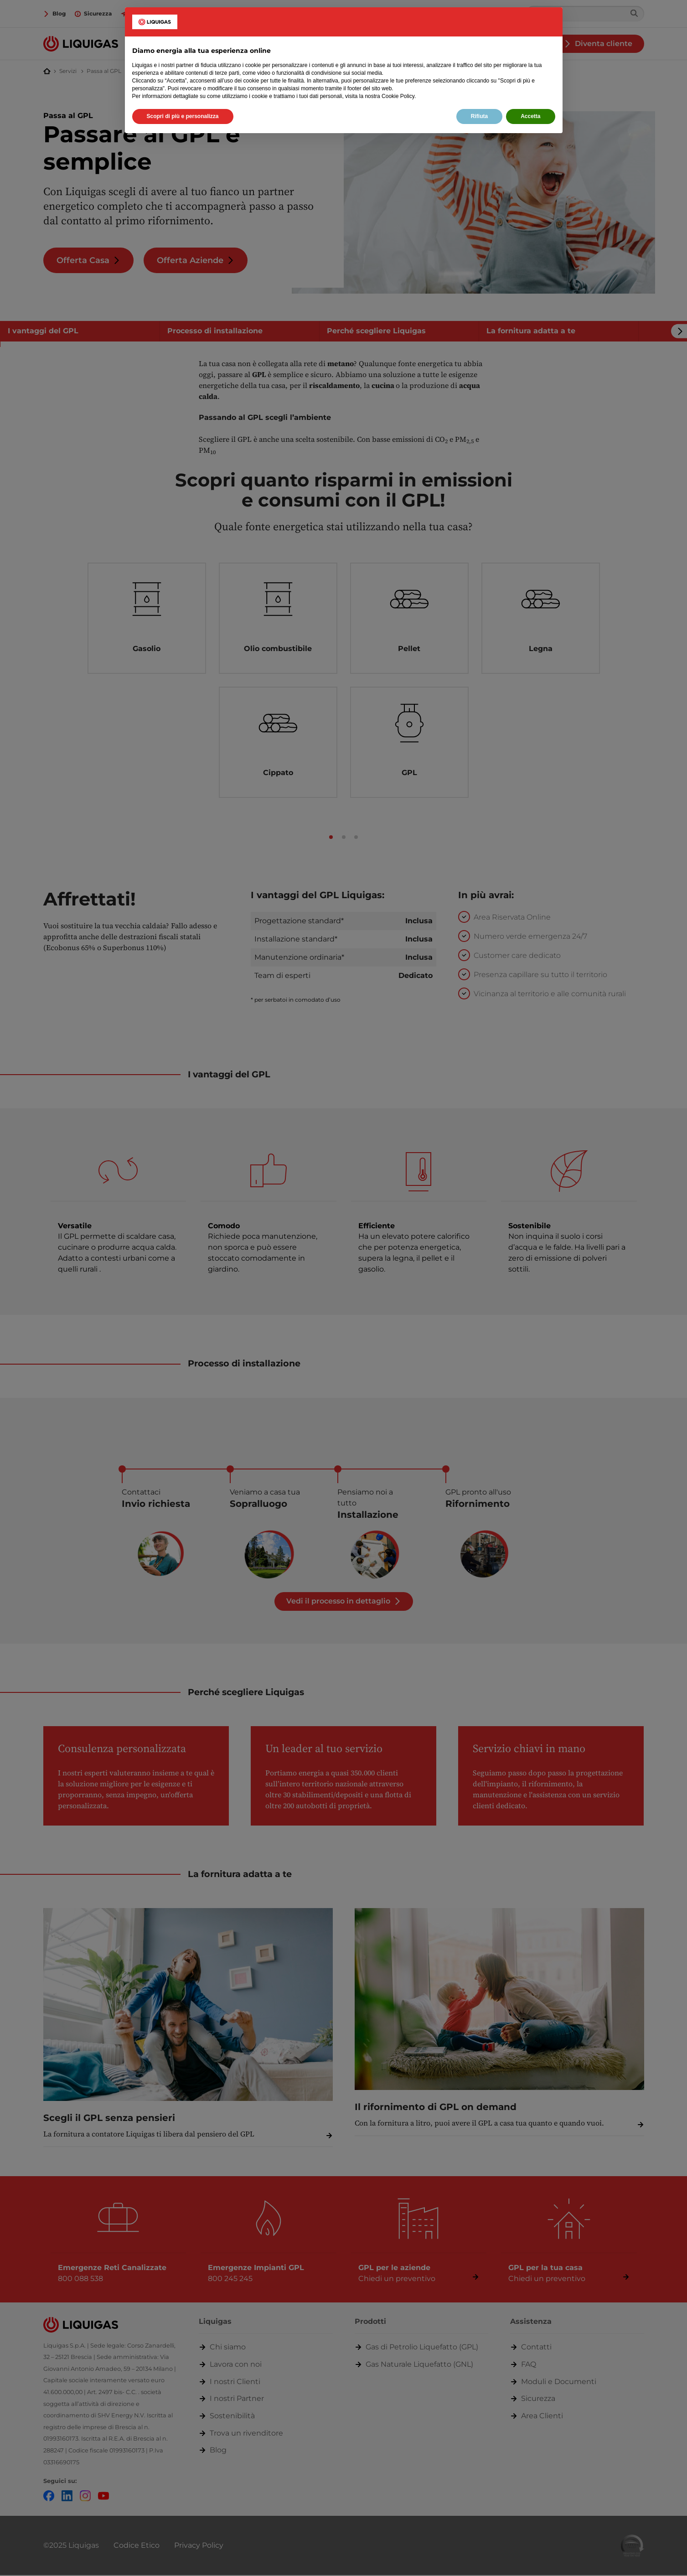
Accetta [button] (530, 116)
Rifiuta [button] (479, 116)
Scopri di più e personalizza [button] (183, 116)
